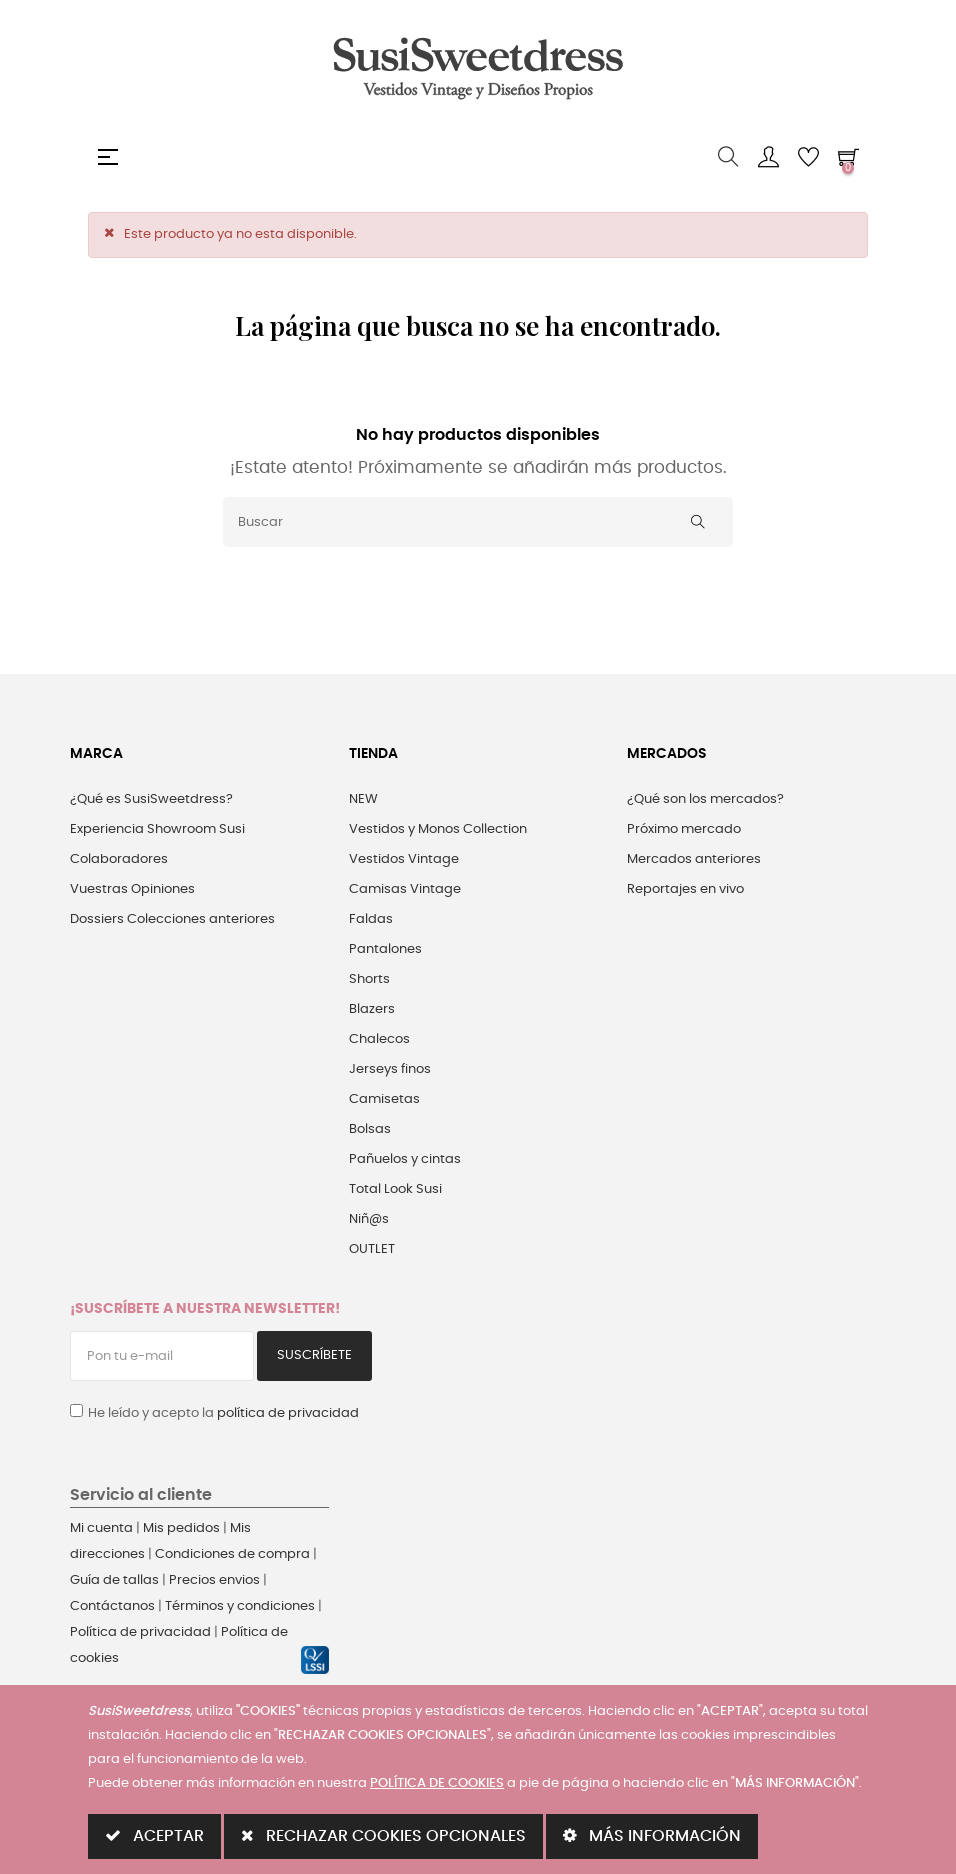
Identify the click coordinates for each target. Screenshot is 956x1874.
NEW (363, 799)
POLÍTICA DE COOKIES (437, 1783)
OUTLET (372, 1249)
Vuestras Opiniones (132, 889)
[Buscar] (478, 522)
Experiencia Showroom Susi (157, 829)
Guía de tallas (114, 1580)
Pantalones (385, 949)
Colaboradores (119, 859)
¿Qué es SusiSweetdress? (151, 799)
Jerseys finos (390, 1069)
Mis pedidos (181, 1528)
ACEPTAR (154, 1835)
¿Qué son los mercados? (705, 799)
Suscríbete (314, 1355)
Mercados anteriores (694, 859)
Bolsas (370, 1129)
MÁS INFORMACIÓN (652, 1835)
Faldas (371, 919)
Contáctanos (112, 1606)
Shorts (369, 979)
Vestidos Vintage (404, 859)
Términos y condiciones (240, 1606)
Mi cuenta (101, 1528)
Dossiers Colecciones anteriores (172, 919)
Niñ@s (369, 1219)
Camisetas (384, 1099)
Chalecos (379, 1039)
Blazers (372, 1009)
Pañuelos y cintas (405, 1159)
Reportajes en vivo (685, 889)
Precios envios (214, 1580)
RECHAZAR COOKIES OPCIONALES (383, 1835)
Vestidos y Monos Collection (438, 829)
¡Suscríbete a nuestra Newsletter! (205, 1309)
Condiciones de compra (232, 1554)
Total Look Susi (395, 1189)
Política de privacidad (140, 1632)
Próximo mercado (684, 829)
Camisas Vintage (405, 889)
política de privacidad (288, 1413)
